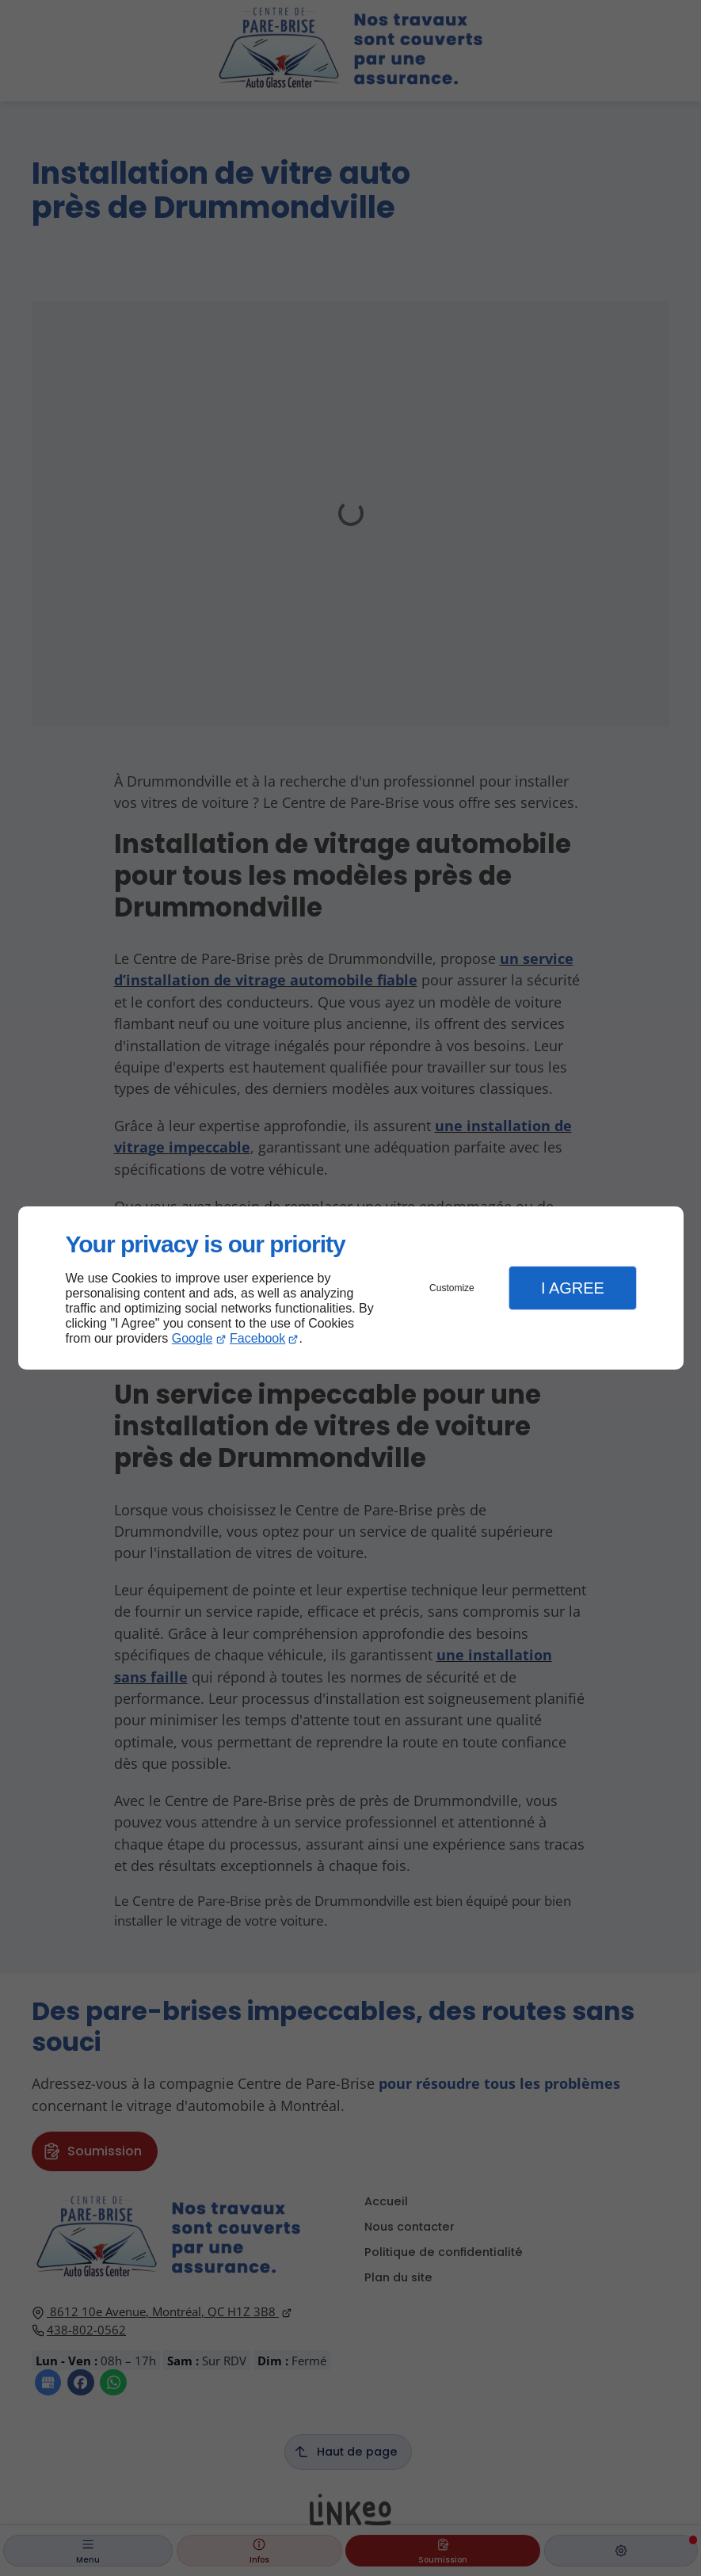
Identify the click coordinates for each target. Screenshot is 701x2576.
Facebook (257, 1338)
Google (192, 1338)
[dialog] (351, 1288)
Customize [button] (451, 1288)
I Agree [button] (572, 1288)
